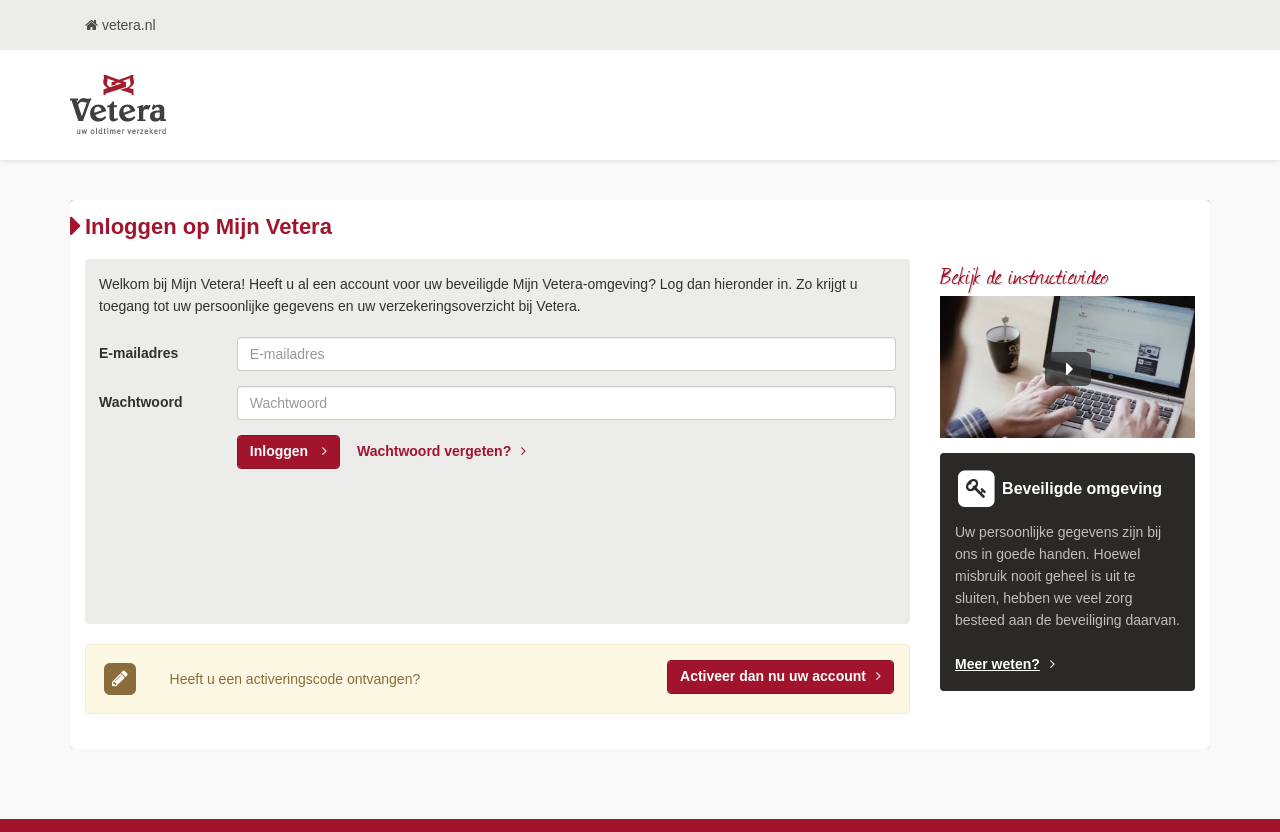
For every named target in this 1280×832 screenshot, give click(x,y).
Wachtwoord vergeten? (441, 451)
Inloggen (288, 451)
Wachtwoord (140, 402)
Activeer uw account (780, 676)
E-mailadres (138, 353)
